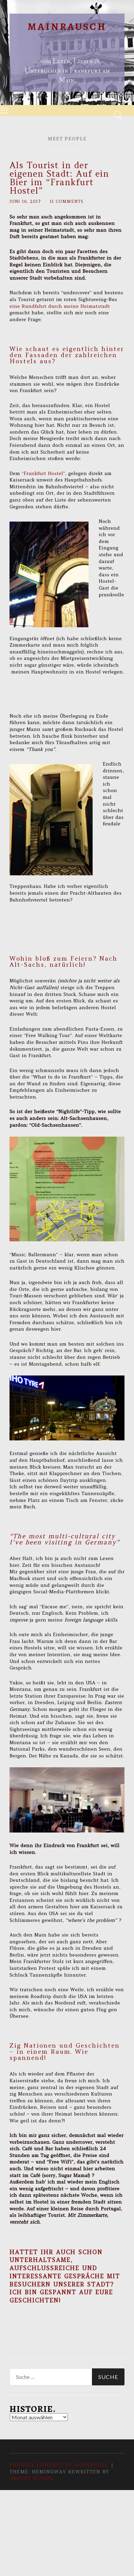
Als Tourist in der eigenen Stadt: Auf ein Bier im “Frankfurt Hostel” (59, 178)
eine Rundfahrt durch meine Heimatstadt (59, 306)
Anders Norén (31, 2478)
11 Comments (66, 201)
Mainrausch (67, 26)
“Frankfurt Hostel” (43, 473)
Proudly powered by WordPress (58, 2465)
